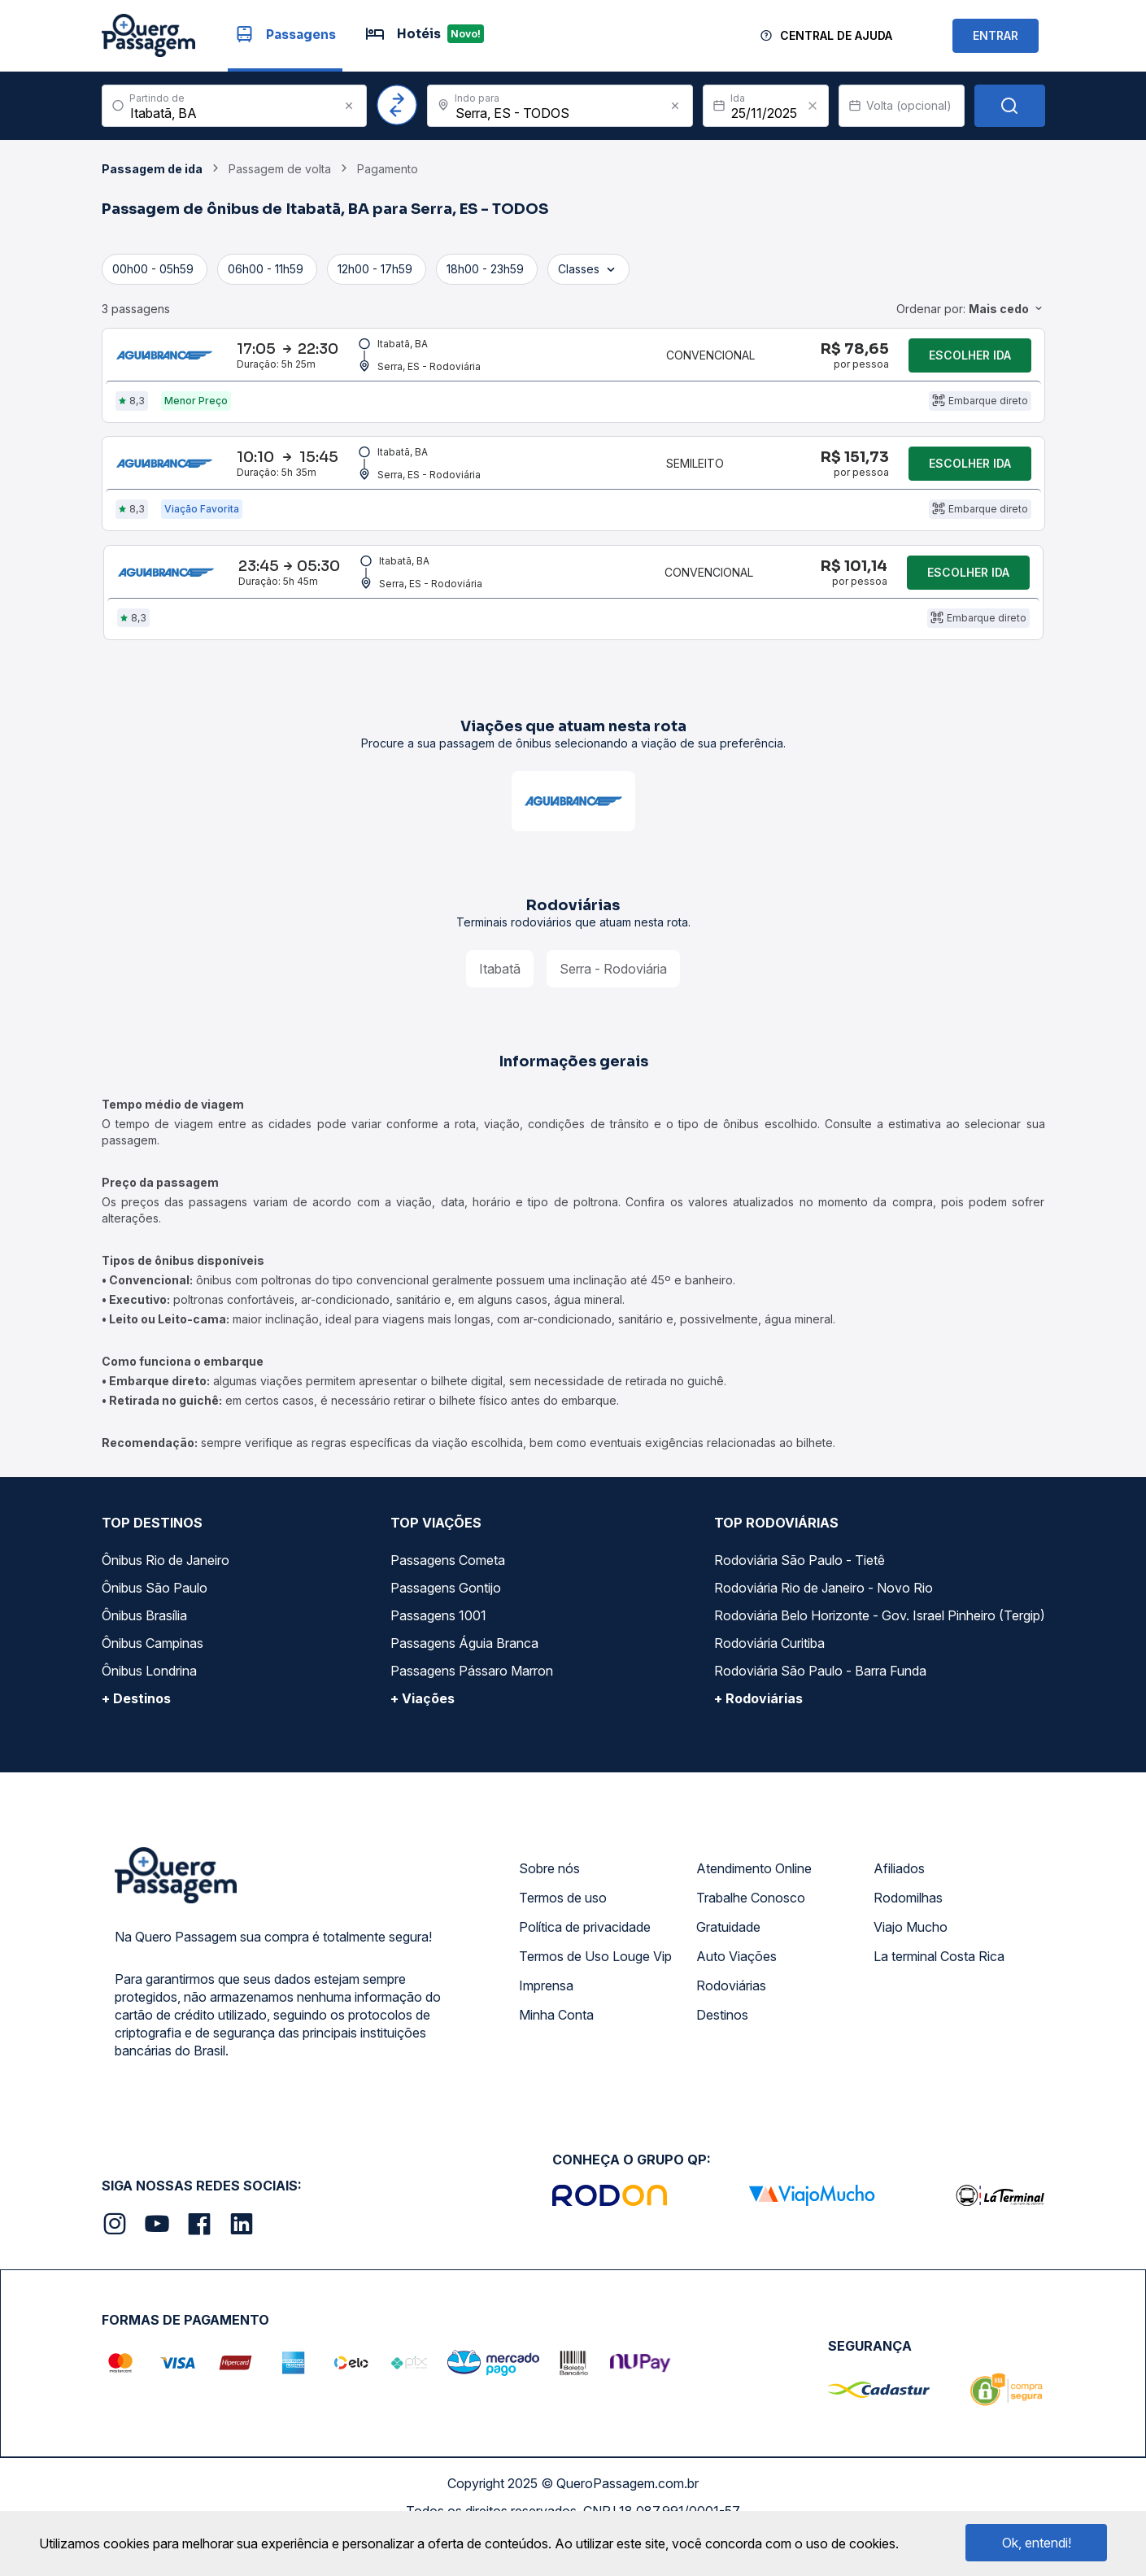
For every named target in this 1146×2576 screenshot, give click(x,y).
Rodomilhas (908, 1937)
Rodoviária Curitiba (769, 1683)
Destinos (722, 2054)
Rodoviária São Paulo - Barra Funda (820, 1710)
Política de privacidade (585, 1967)
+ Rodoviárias (758, 1738)
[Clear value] (812, 105)
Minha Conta (556, 2054)
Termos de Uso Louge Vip (595, 1996)
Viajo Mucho (911, 1967)
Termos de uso (563, 1937)
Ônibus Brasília (144, 1655)
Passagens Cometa (447, 1600)
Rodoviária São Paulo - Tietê (799, 1600)
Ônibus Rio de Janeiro (165, 1600)
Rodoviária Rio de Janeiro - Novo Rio (823, 1627)
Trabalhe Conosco (750, 1937)
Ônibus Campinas (152, 1683)
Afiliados (899, 1908)
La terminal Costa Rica (939, 1996)
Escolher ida (970, 361)
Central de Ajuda (836, 35)
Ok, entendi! (1036, 2543)
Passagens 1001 (438, 1655)
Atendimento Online (754, 1908)
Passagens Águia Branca (464, 1683)
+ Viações (422, 1738)
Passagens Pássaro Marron (471, 1710)
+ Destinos (136, 1738)
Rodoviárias (731, 2025)
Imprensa (546, 2025)
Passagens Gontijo (445, 1627)
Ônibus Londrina (149, 1710)
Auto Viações (736, 1996)
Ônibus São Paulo (154, 1627)
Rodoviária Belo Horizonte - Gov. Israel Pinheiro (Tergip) (879, 1655)
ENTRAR (995, 35)
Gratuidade (728, 1967)
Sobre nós (549, 1908)
